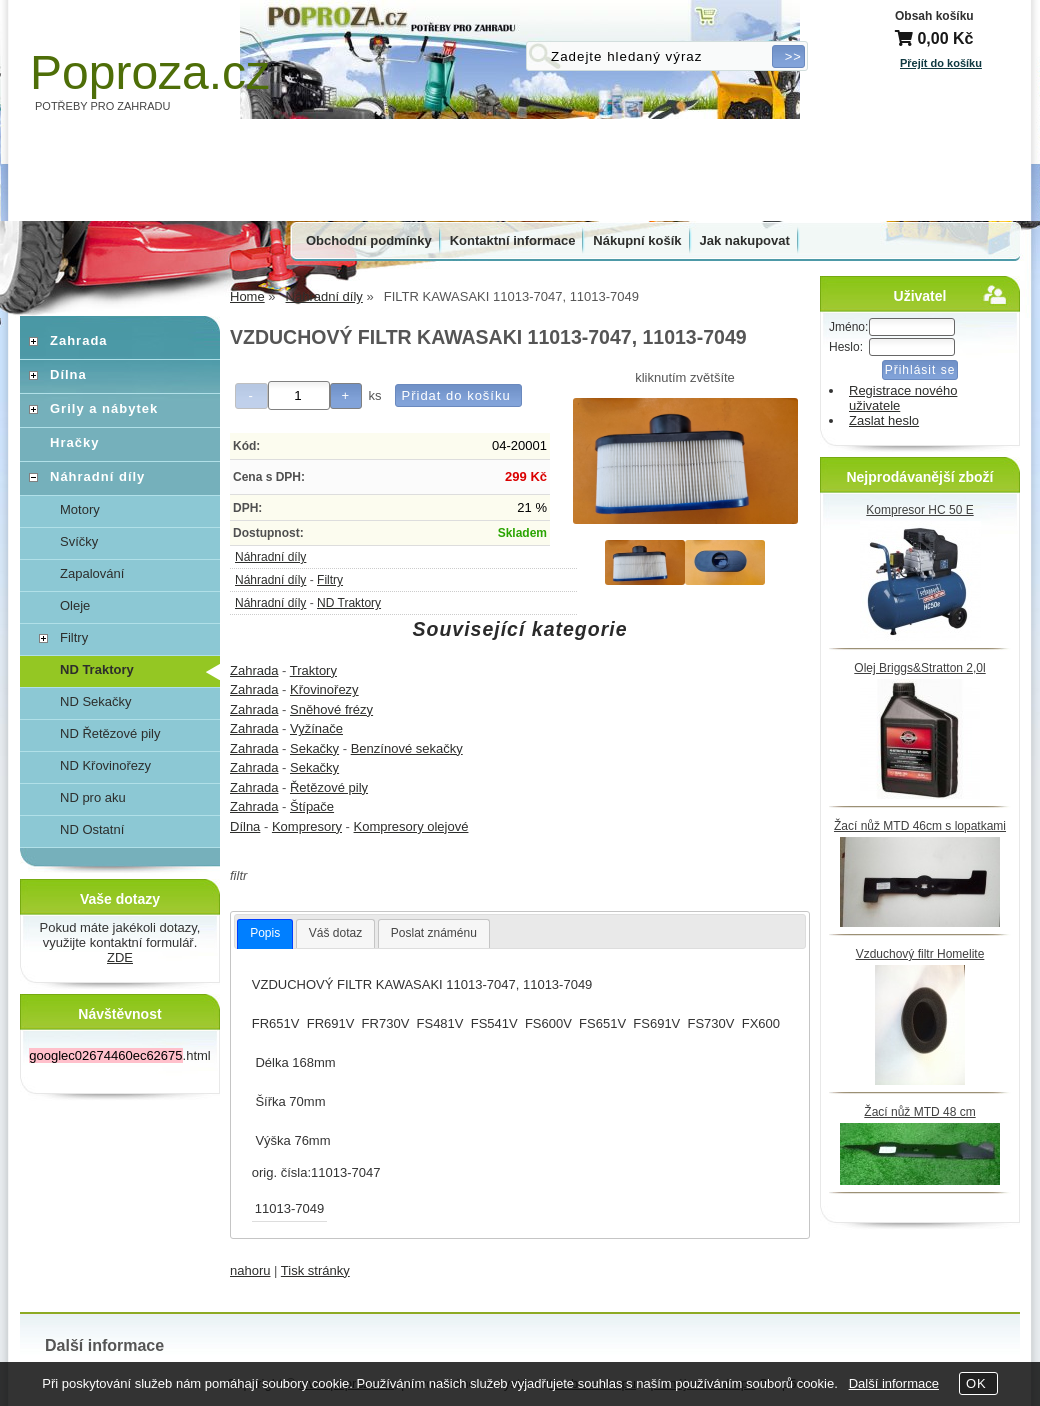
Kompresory (307, 826)
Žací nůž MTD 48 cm (919, 1112)
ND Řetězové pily (110, 733)
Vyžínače (316, 728)
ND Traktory (349, 603)
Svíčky (79, 541)
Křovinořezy (324, 689)
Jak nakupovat (745, 240)
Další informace (894, 1383)
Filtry (330, 580)
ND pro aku (93, 797)
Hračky (74, 442)
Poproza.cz (150, 72)
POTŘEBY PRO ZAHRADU (103, 106)
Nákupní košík (637, 240)
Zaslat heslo (884, 420)
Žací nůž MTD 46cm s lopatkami (920, 826)
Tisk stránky (315, 1270)
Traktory (313, 670)
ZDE (120, 957)
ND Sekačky (96, 701)
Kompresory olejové (411, 826)
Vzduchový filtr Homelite (920, 954)
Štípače (312, 806)
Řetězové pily (329, 787)
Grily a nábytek (104, 408)
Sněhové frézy (331, 709)
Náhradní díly (270, 557)
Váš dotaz (335, 933)
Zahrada (254, 670)
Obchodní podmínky (369, 240)
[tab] (265, 934)
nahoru (250, 1270)
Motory (80, 509)
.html (119, 1055)
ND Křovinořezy (105, 765)
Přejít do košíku (941, 63)
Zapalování (92, 573)
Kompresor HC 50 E (919, 510)
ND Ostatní (92, 829)
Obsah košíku (934, 16)
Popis (265, 933)
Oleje (75, 605)
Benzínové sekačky (407, 748)
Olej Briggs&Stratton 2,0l (919, 668)
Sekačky (314, 748)
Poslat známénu (434, 933)
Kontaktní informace (513, 240)
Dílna (245, 826)
